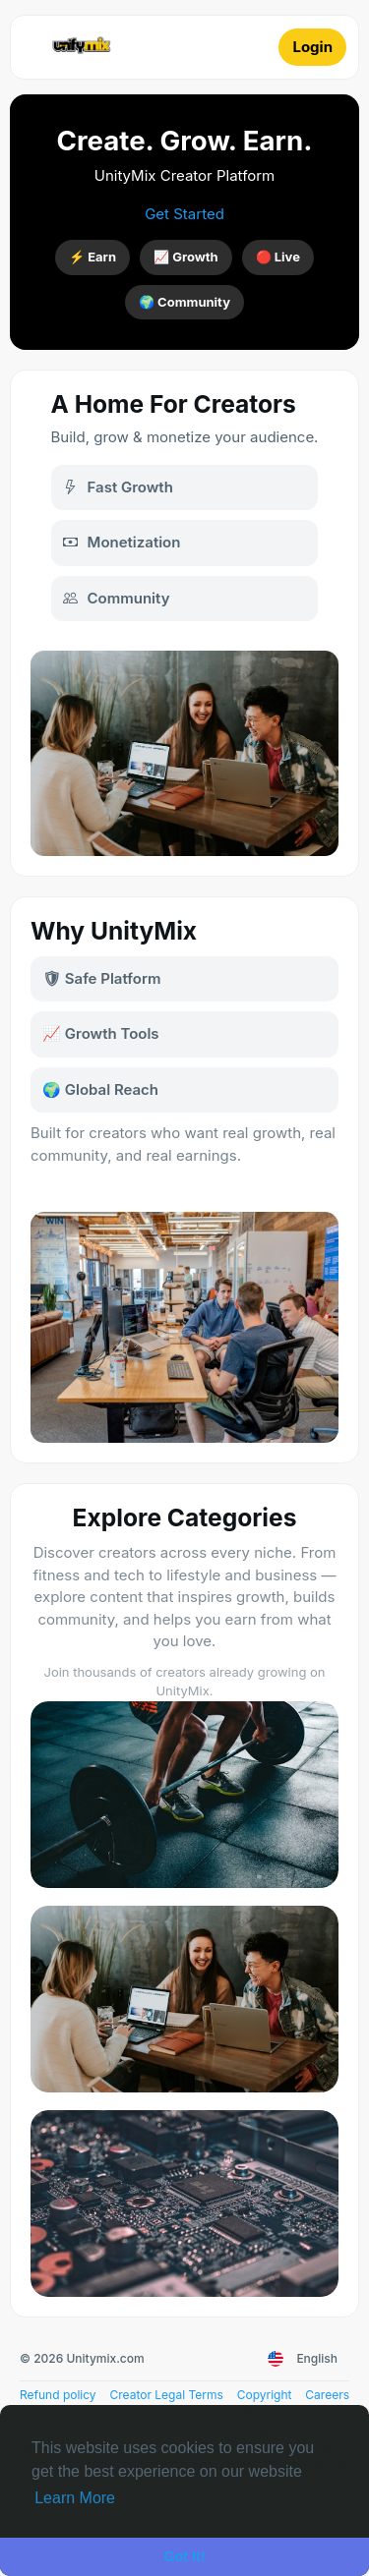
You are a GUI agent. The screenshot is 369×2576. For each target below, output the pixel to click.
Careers (327, 2394)
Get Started (184, 213)
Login (312, 46)
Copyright (264, 2394)
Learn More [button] (74, 2498)
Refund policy (58, 2394)
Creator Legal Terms (165, 2394)
